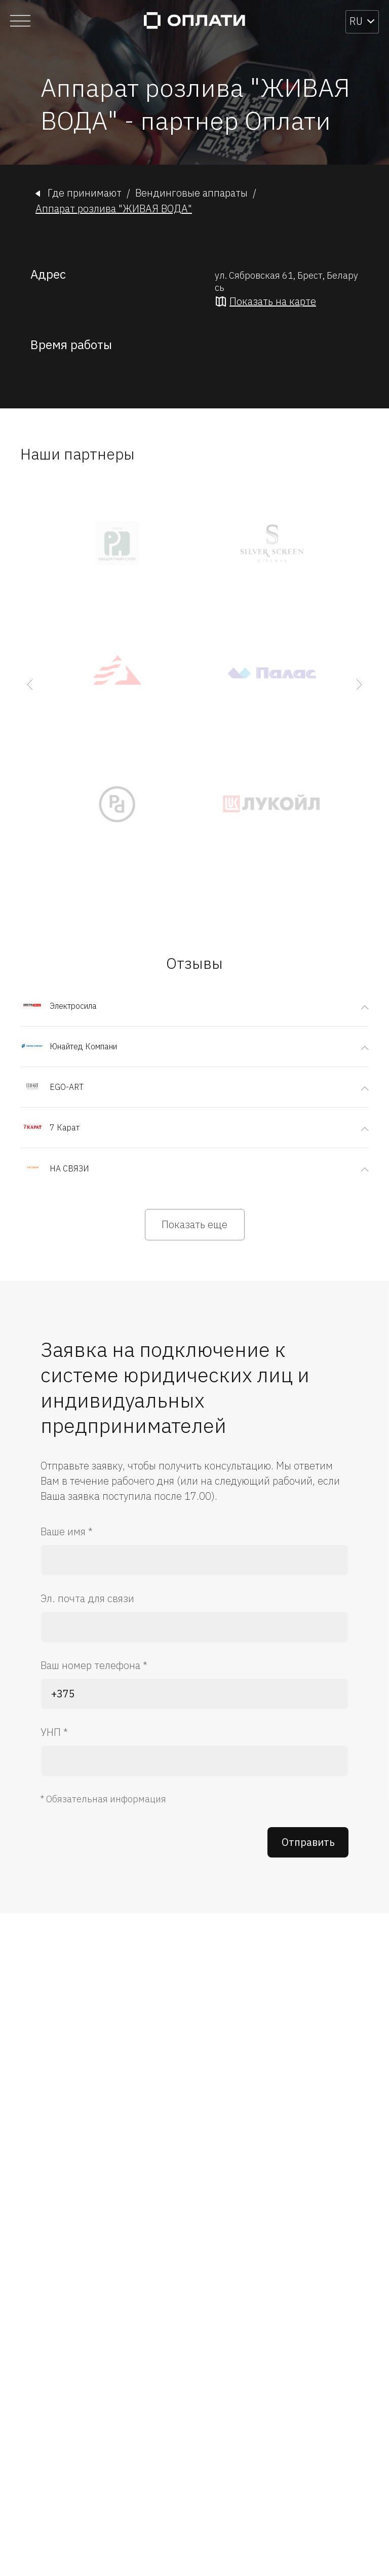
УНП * (54, 1732)
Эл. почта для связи (87, 1598)
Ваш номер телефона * (94, 1665)
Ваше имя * (67, 1531)
